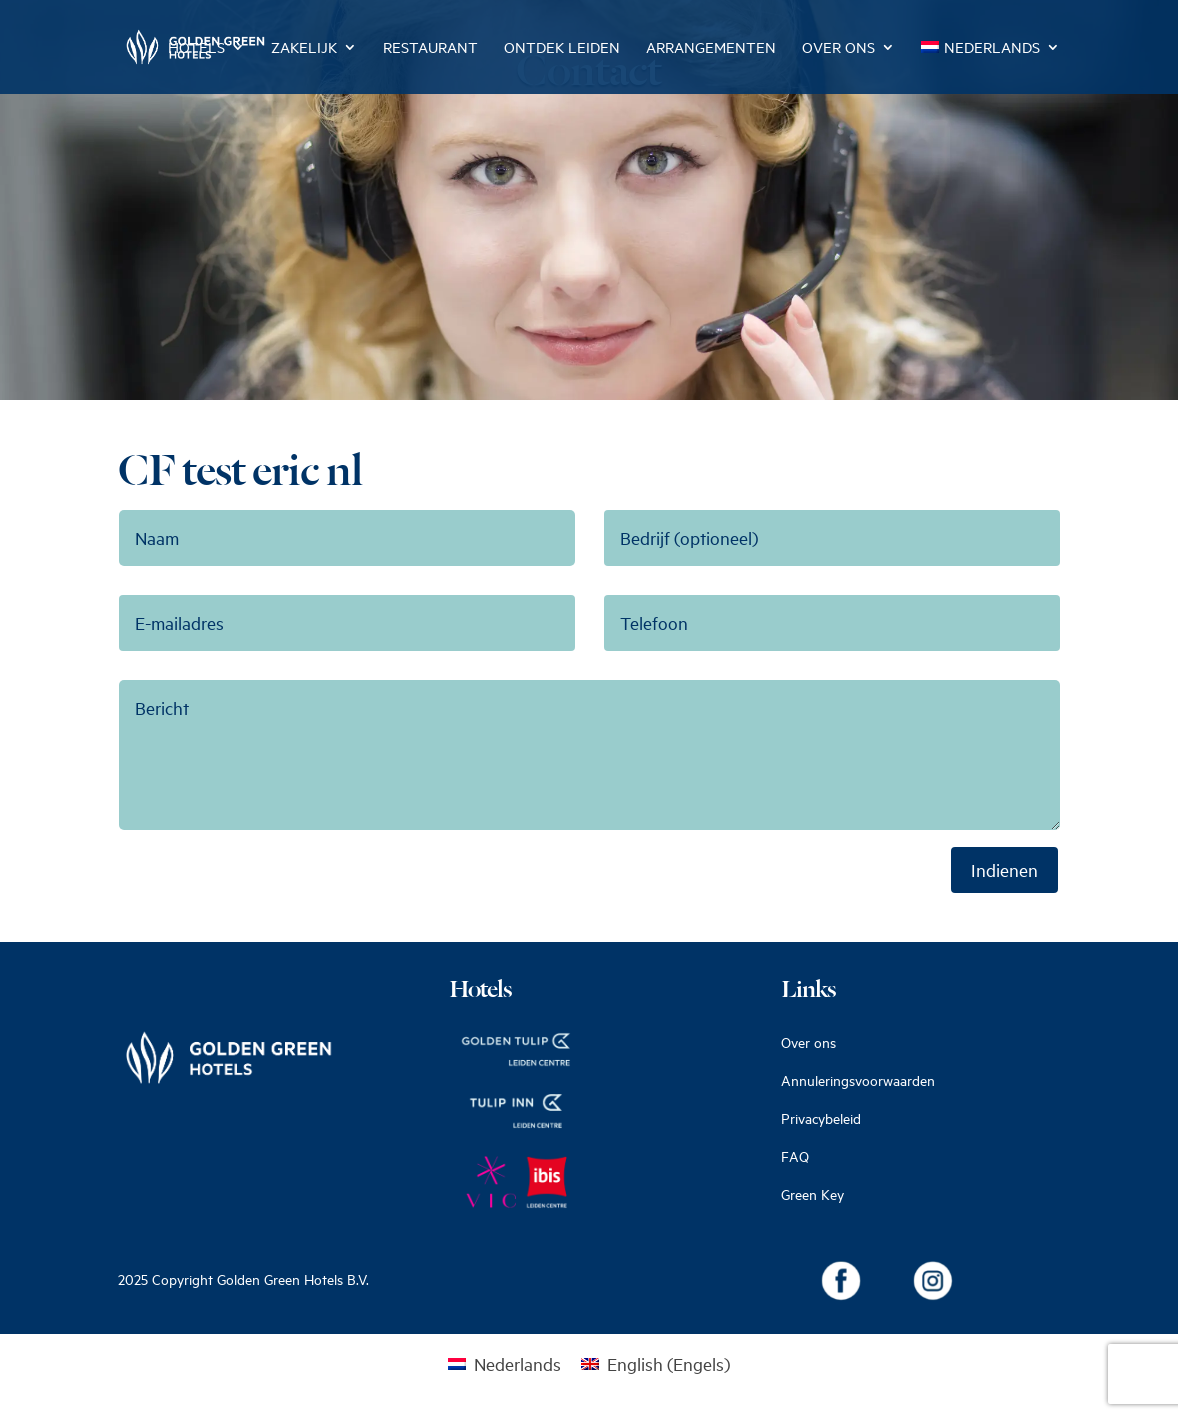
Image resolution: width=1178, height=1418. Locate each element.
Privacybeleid (821, 1118)
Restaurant (430, 48)
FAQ (795, 1156)
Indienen (1004, 870)
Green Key (812, 1194)
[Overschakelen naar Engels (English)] (655, 1363)
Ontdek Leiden (562, 48)
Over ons (838, 48)
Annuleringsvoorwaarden (858, 1080)
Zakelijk (304, 48)
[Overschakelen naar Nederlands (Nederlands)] (504, 1363)
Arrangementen (711, 48)
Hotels (196, 48)
